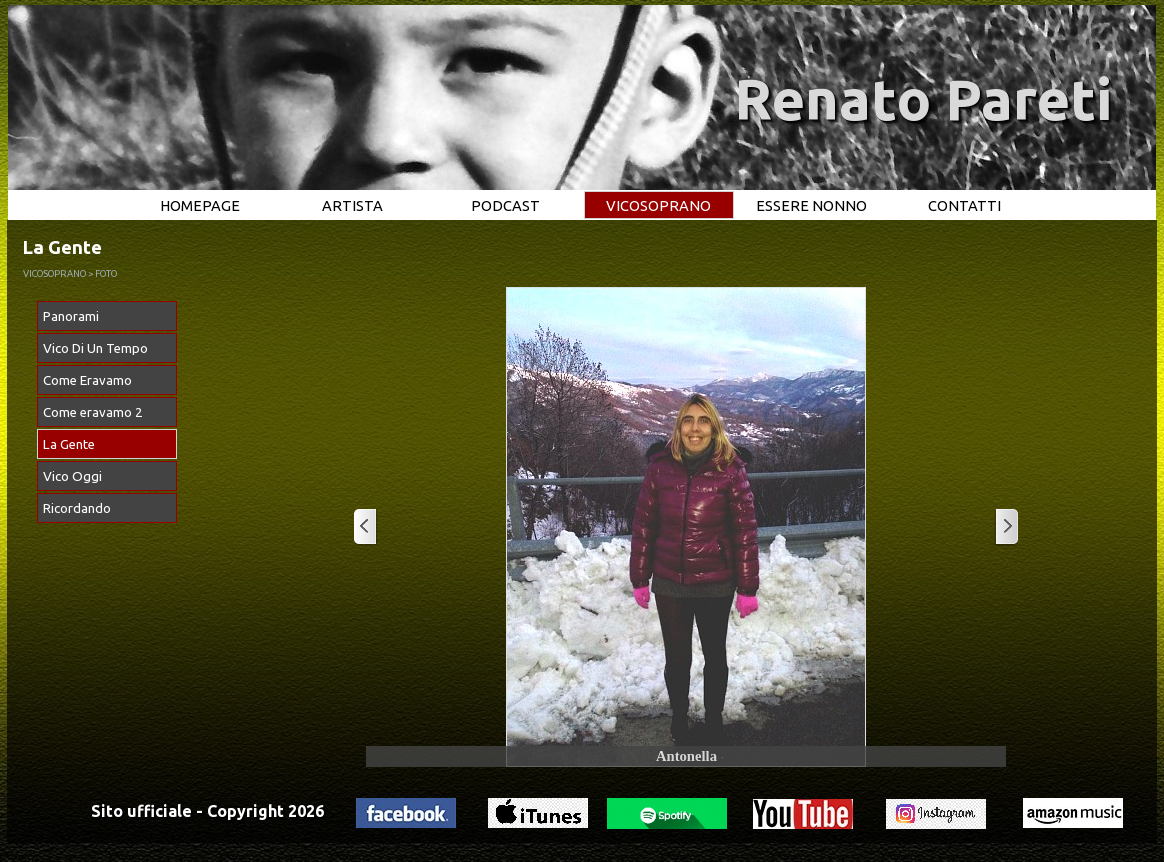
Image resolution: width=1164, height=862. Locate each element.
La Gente (69, 444)
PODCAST (505, 205)
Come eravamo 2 (93, 412)
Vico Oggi (72, 476)
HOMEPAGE (200, 205)
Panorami (71, 316)
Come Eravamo (87, 380)
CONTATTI (964, 205)
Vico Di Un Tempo (95, 348)
